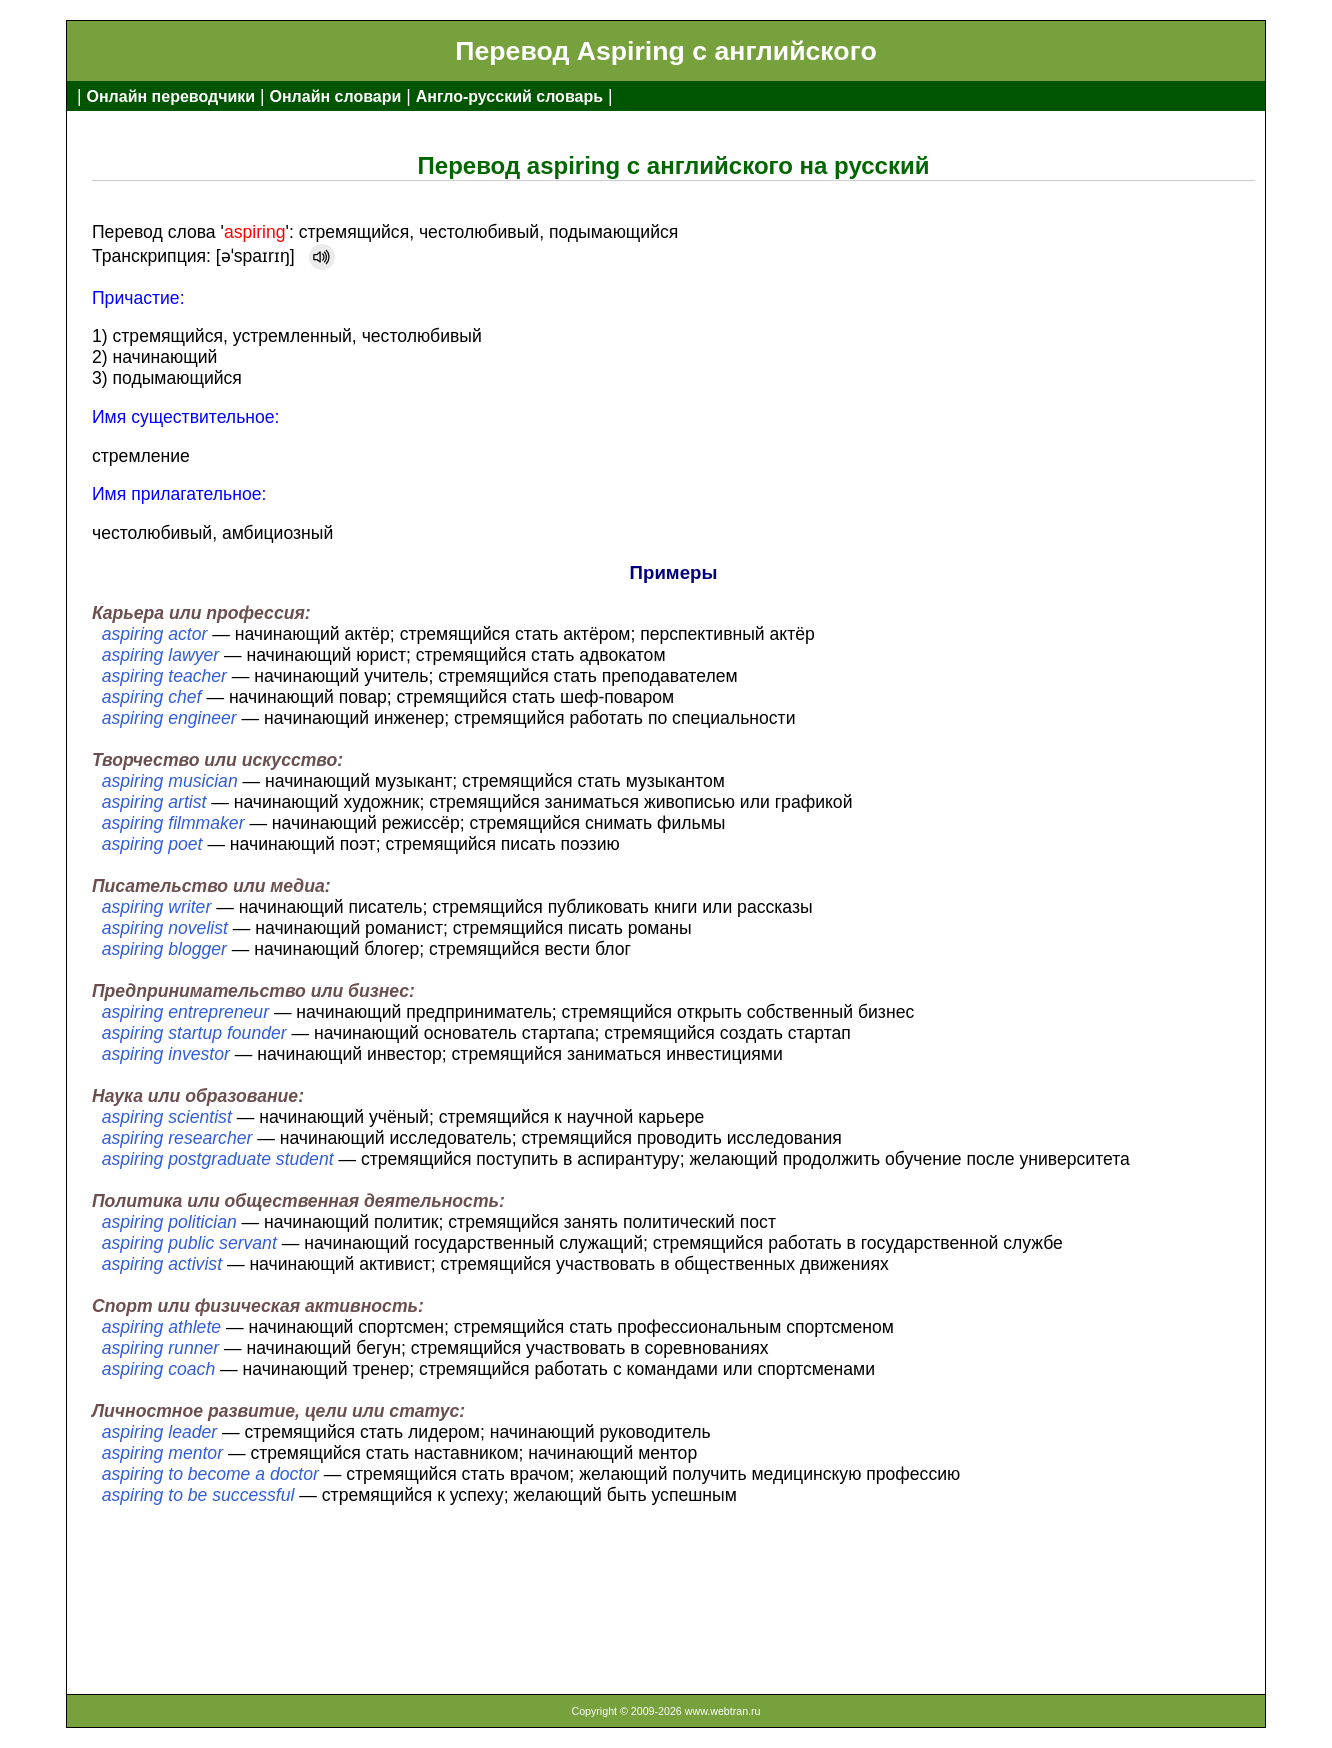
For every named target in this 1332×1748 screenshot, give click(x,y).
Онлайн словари (336, 96)
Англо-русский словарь (509, 96)
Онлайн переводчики (170, 96)
